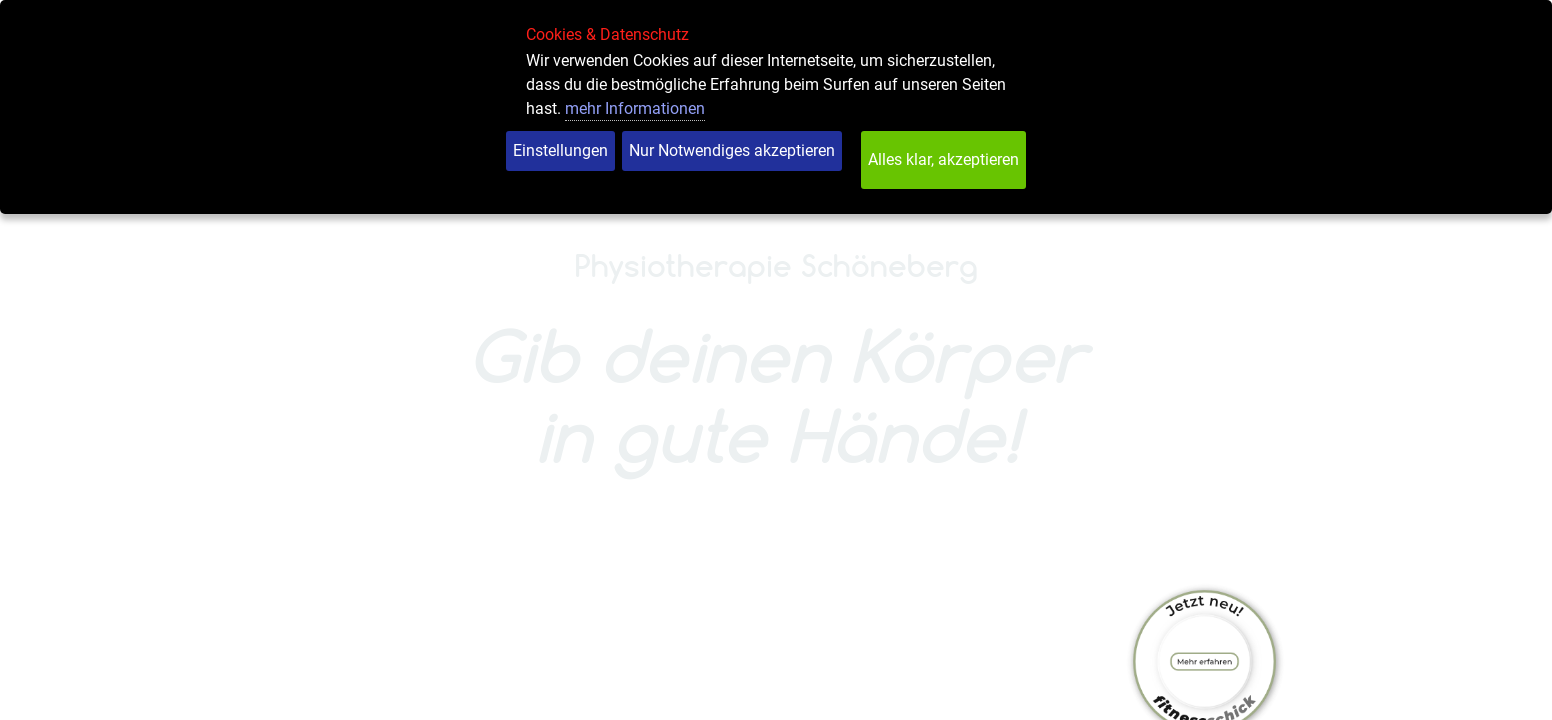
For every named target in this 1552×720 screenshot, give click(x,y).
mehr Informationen (635, 108)
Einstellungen (560, 150)
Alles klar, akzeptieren (943, 159)
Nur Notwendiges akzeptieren (732, 150)
